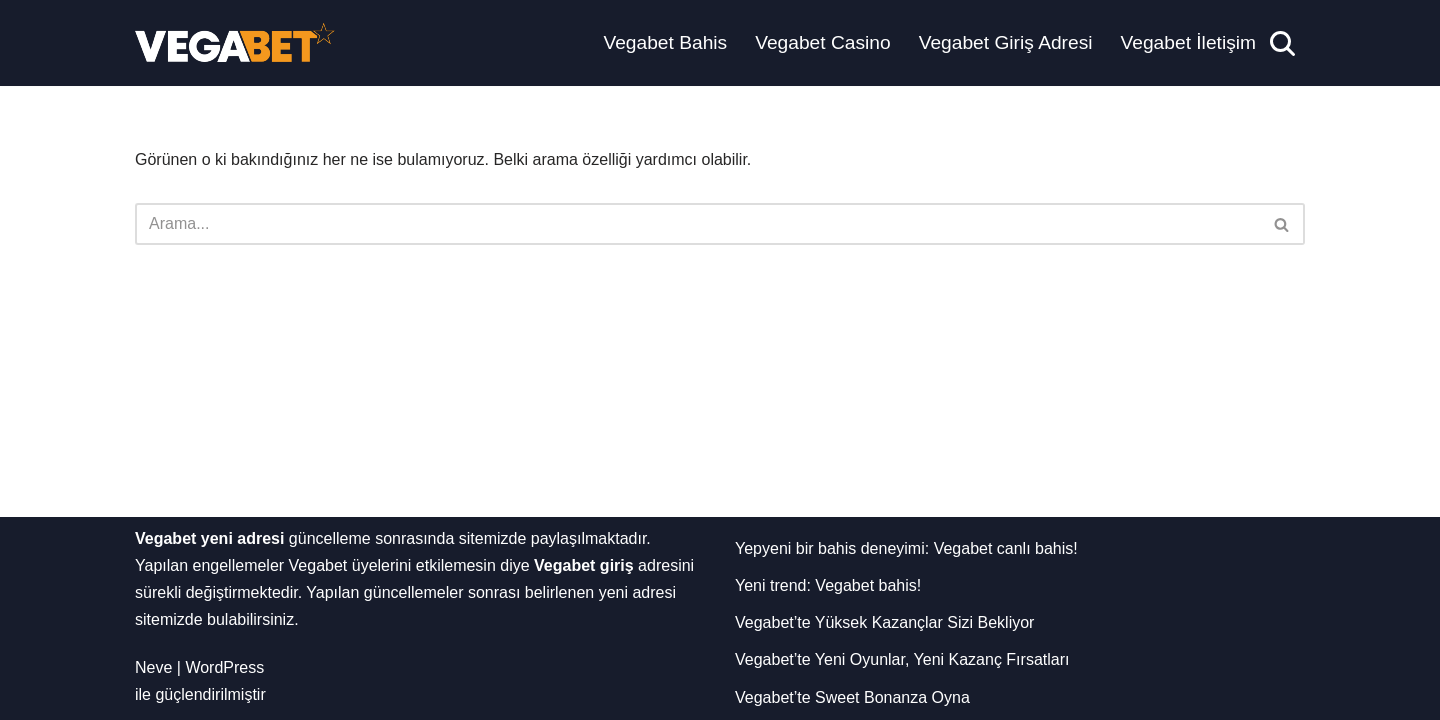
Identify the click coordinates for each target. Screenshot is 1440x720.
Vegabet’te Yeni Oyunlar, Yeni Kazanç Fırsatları (902, 659)
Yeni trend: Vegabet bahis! (828, 585)
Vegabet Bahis (665, 42)
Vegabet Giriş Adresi (1006, 42)
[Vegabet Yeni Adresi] (235, 43)
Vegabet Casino (822, 42)
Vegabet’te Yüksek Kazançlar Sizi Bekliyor (884, 622)
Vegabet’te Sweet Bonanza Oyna (852, 697)
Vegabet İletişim (1188, 42)
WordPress (224, 667)
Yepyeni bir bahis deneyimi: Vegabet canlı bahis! (906, 548)
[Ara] (1282, 43)
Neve (153, 667)
